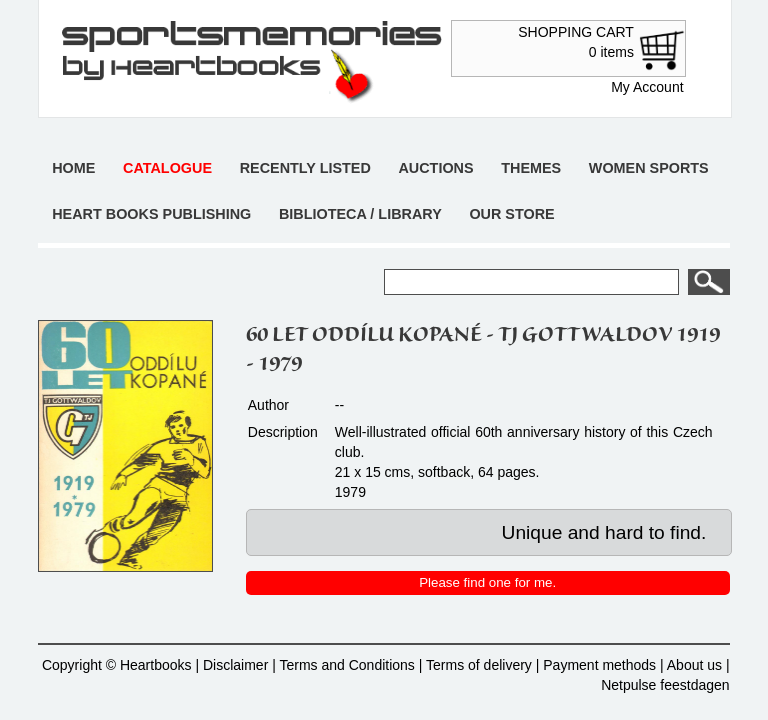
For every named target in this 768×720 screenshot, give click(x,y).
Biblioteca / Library (360, 214)
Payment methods (599, 665)
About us (694, 665)
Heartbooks (156, 665)
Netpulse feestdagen (665, 685)
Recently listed (305, 168)
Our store (511, 214)
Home (73, 168)
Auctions (435, 168)
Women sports (649, 168)
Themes (531, 168)
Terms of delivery (479, 665)
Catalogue (167, 168)
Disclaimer (235, 665)
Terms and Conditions (346, 665)
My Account (647, 87)
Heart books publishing (151, 214)
